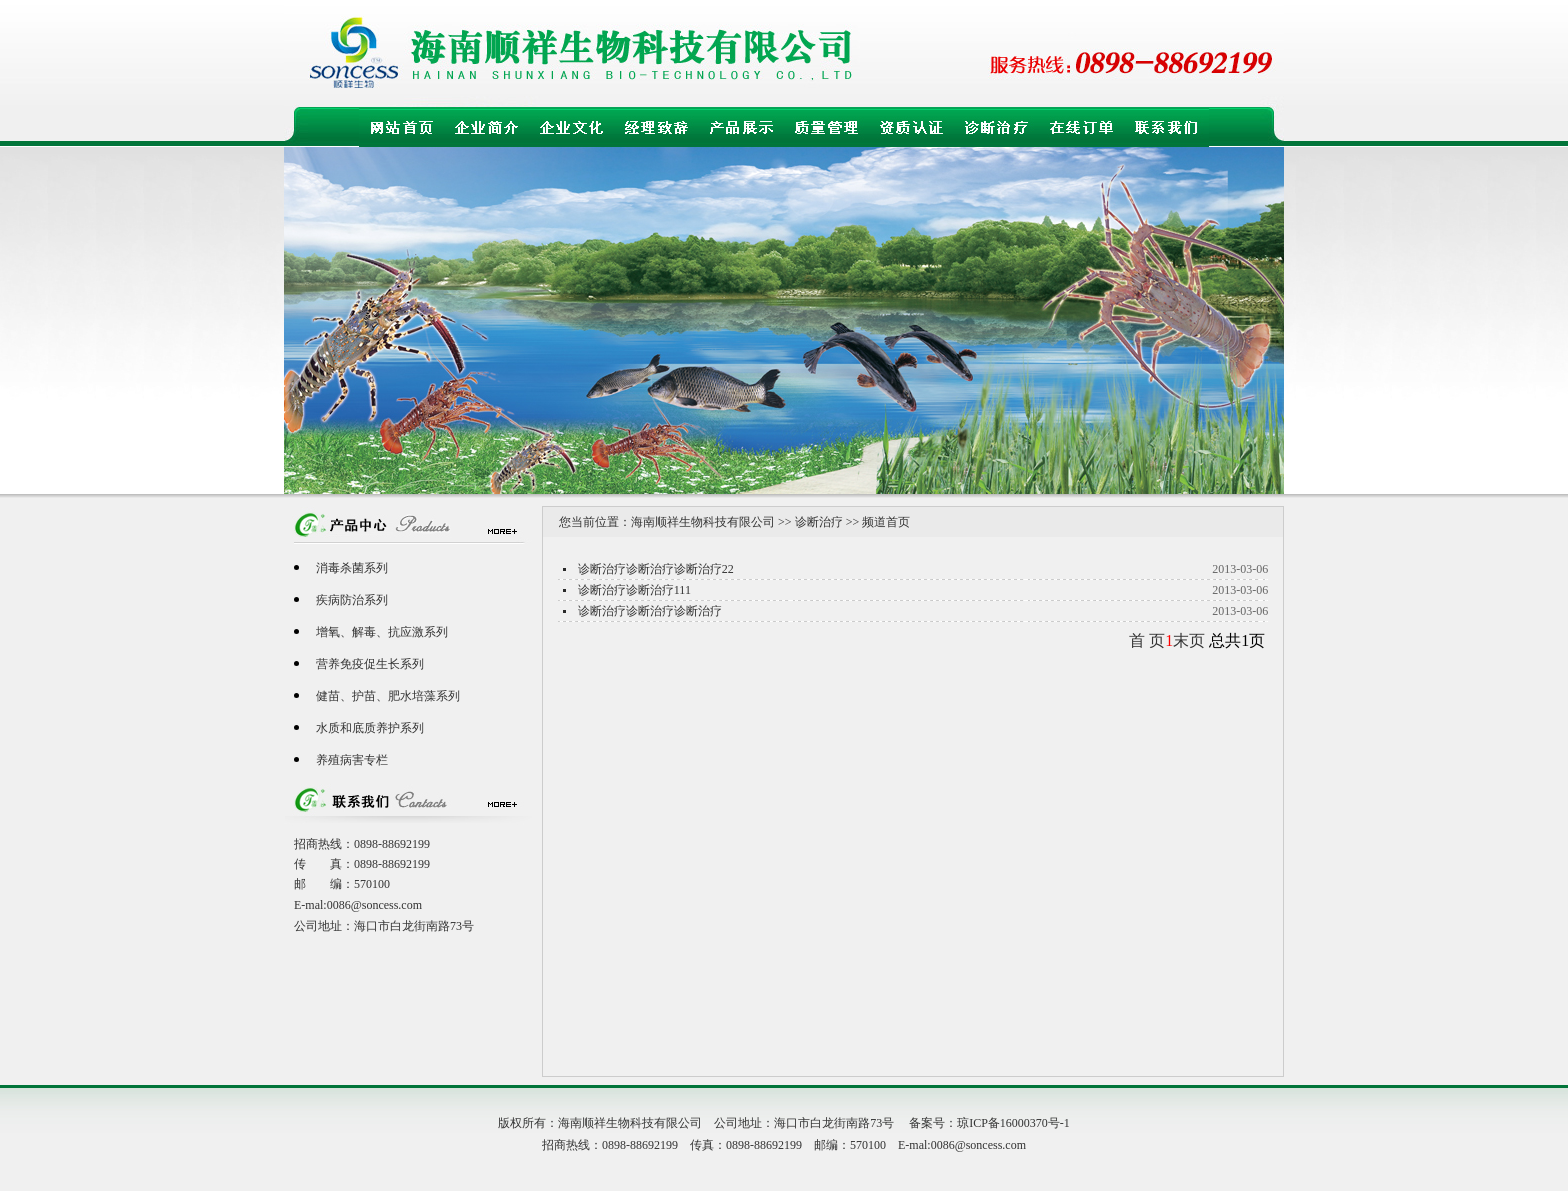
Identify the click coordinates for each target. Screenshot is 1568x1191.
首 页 (1147, 640)
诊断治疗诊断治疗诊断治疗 (650, 611)
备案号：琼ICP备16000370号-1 (989, 1123)
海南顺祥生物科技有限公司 (703, 522)
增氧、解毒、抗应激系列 (382, 632)
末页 (1189, 640)
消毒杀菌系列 (352, 568)
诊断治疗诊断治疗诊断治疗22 (656, 569)
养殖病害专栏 (352, 760)
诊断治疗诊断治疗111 (634, 590)
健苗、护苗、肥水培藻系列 (388, 696)
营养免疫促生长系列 (370, 664)
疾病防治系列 (352, 600)
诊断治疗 (819, 522)
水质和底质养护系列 (370, 728)
